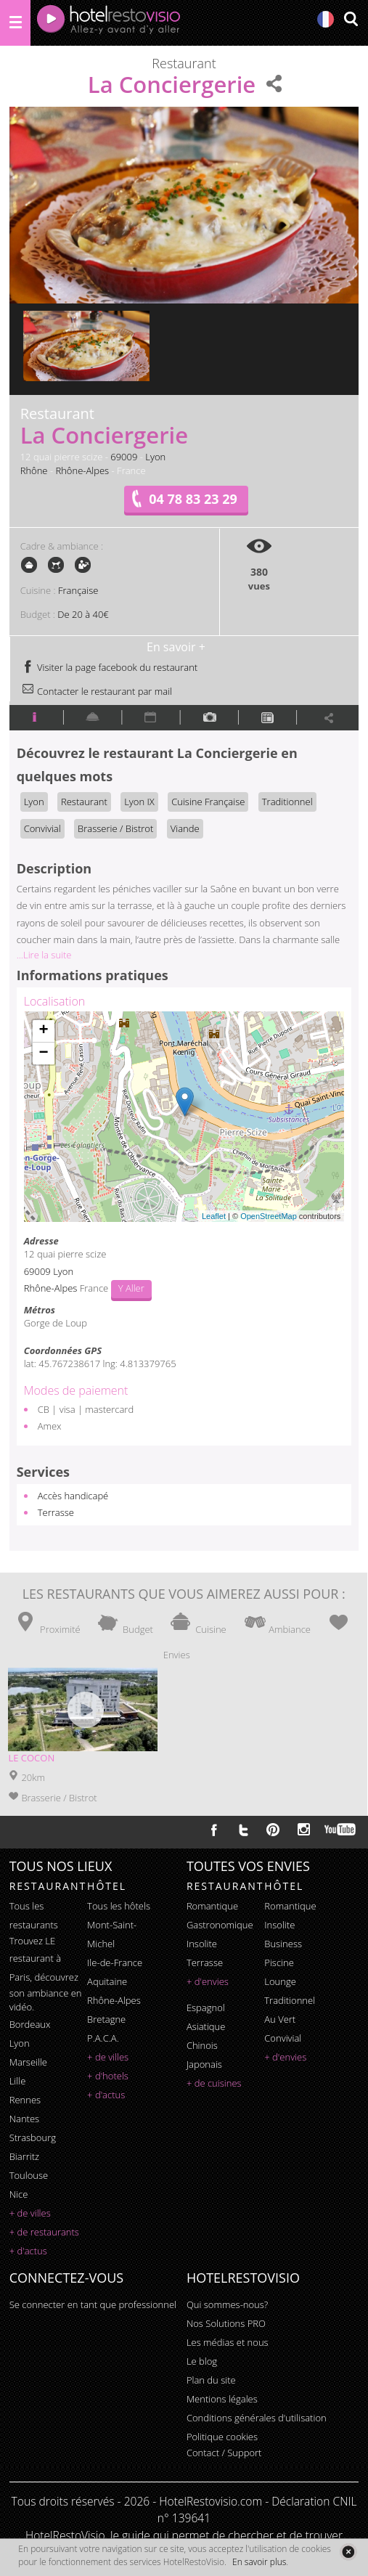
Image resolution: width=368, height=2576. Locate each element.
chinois (202, 2045)
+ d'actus (28, 2250)
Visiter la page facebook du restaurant (109, 667)
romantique (212, 1905)
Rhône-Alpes (82, 470)
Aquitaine (107, 1981)
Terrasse (56, 1512)
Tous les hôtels (118, 1905)
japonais (204, 2064)
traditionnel (289, 2000)
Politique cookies (222, 2436)
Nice (18, 2194)
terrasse (205, 1962)
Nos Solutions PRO (226, 2323)
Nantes (24, 2118)
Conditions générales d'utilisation (257, 2417)
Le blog (202, 2361)
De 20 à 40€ (82, 614)
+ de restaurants (44, 2231)
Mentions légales (222, 2398)
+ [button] (44, 1031)
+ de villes (30, 2213)
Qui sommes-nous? (227, 2304)
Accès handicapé (73, 1495)
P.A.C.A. (103, 2038)
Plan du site (211, 2380)
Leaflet (214, 1216)
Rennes (25, 2099)
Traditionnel (287, 801)
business (283, 1943)
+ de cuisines (214, 2083)
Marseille (28, 2061)
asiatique (206, 2026)
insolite (202, 1943)
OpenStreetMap (268, 1216)
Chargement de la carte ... (182, 1116)
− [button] (44, 1053)
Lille (17, 2080)
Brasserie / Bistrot (115, 828)
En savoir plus (259, 2562)
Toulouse (29, 2175)
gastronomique (220, 1924)
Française (78, 590)
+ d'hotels (107, 2075)
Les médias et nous (228, 2342)
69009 (123, 456)
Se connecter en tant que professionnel (92, 2304)
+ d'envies (208, 1981)
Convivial (42, 828)
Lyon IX (139, 801)
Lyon (155, 456)
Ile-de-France (114, 1962)
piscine (279, 1962)
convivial (282, 2038)
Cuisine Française (208, 801)
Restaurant (84, 801)
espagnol (206, 2007)
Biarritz (24, 2156)
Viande (185, 828)
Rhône (34, 470)
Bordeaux (30, 2024)
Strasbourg (32, 2137)
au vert (279, 2019)
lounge (280, 1981)
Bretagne (106, 2019)
